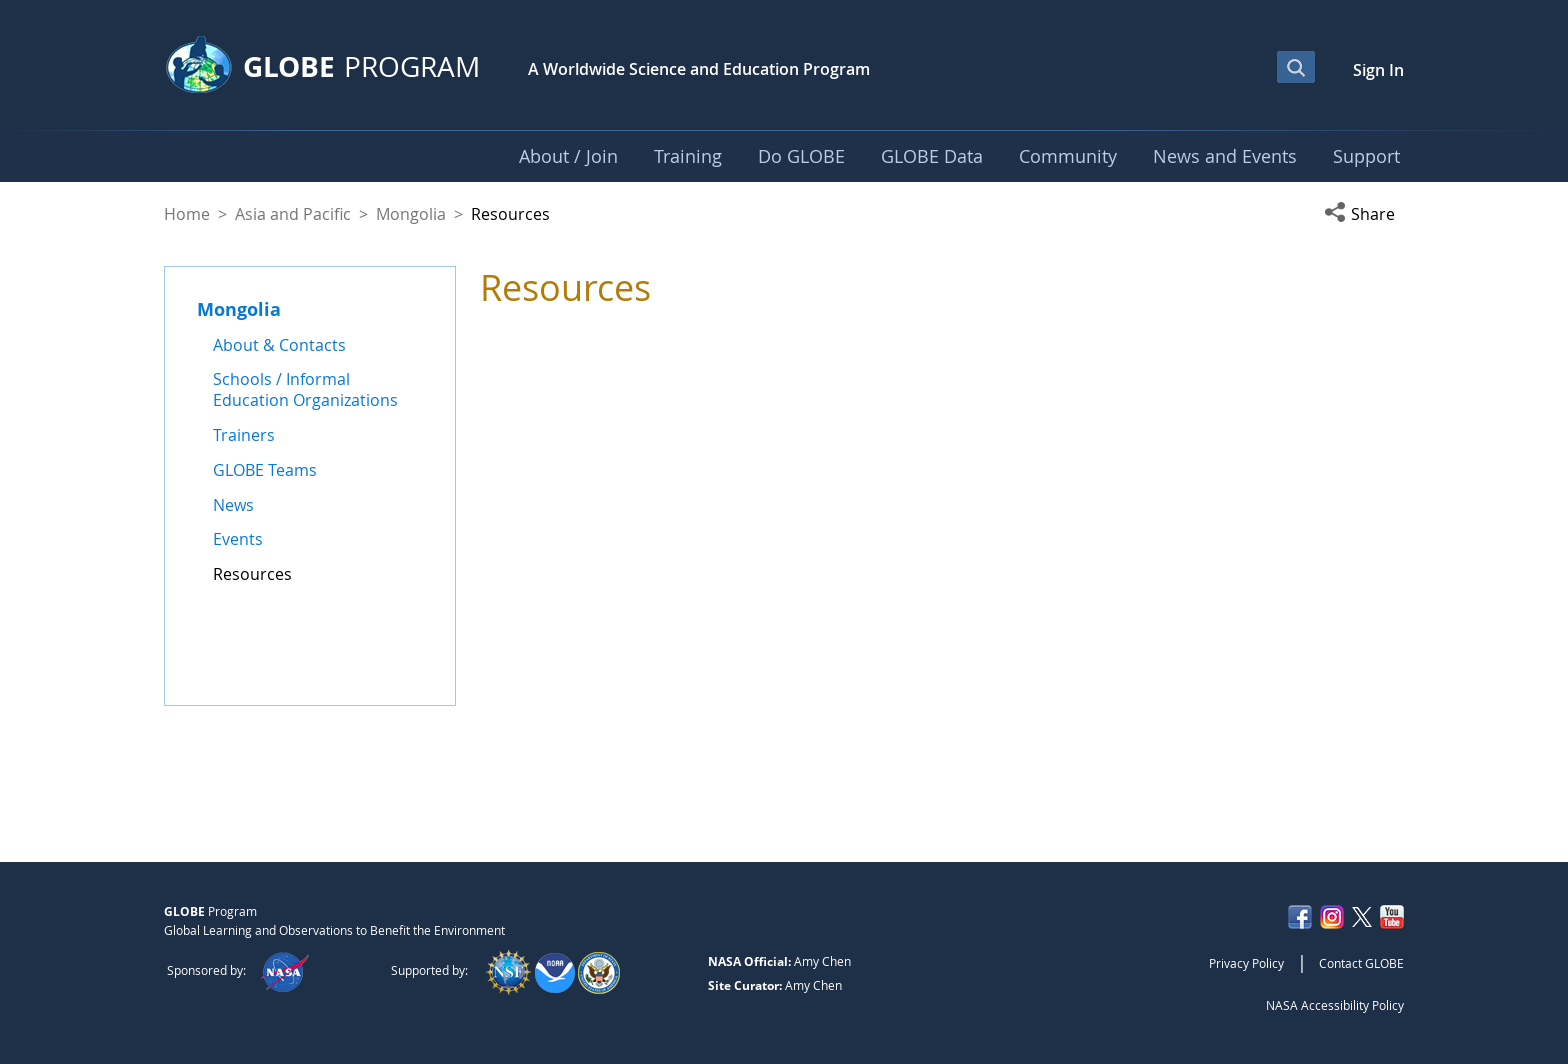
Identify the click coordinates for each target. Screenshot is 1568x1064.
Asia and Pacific (293, 214)
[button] (1364, 214)
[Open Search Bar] (1296, 67)
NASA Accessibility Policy (1335, 1005)
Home (187, 214)
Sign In (1378, 70)
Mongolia (411, 214)
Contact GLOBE (1361, 963)
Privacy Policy (1246, 963)
